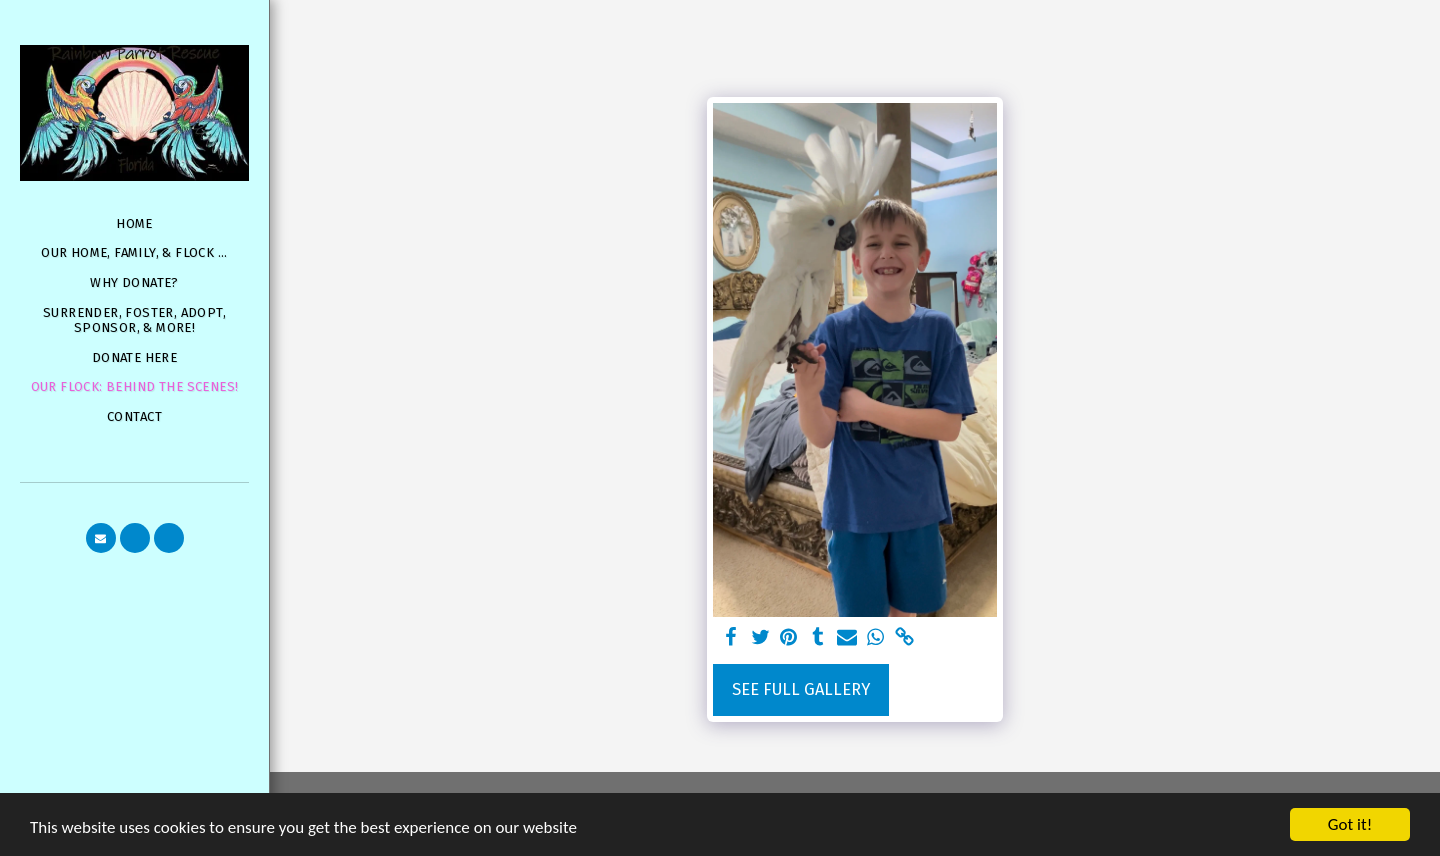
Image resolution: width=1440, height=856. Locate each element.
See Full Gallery (801, 689)
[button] (101, 538)
